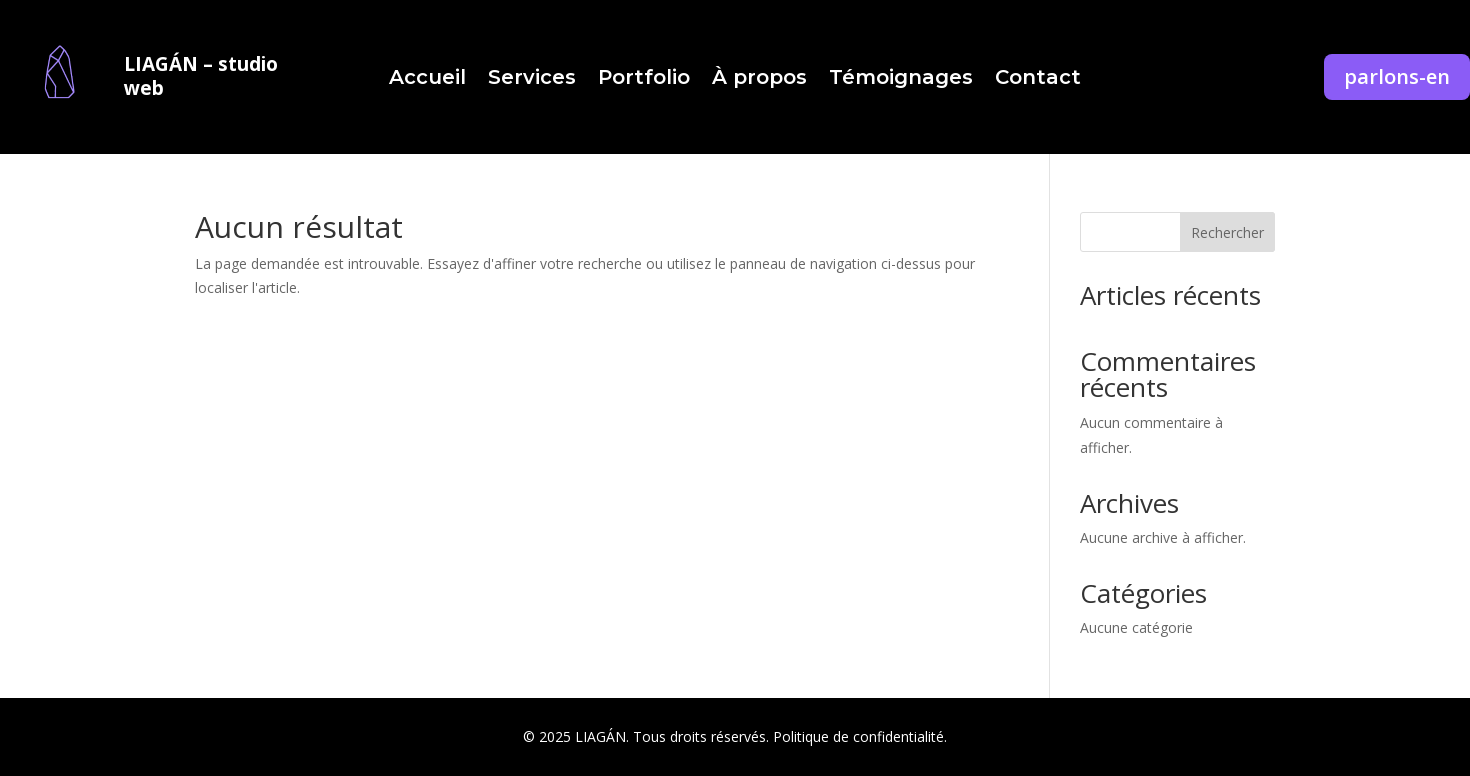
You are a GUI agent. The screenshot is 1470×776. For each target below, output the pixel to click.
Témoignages (901, 79)
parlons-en (1397, 76)
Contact (1038, 79)
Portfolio (644, 79)
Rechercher (1227, 232)
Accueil (427, 79)
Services (532, 79)
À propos (759, 79)
